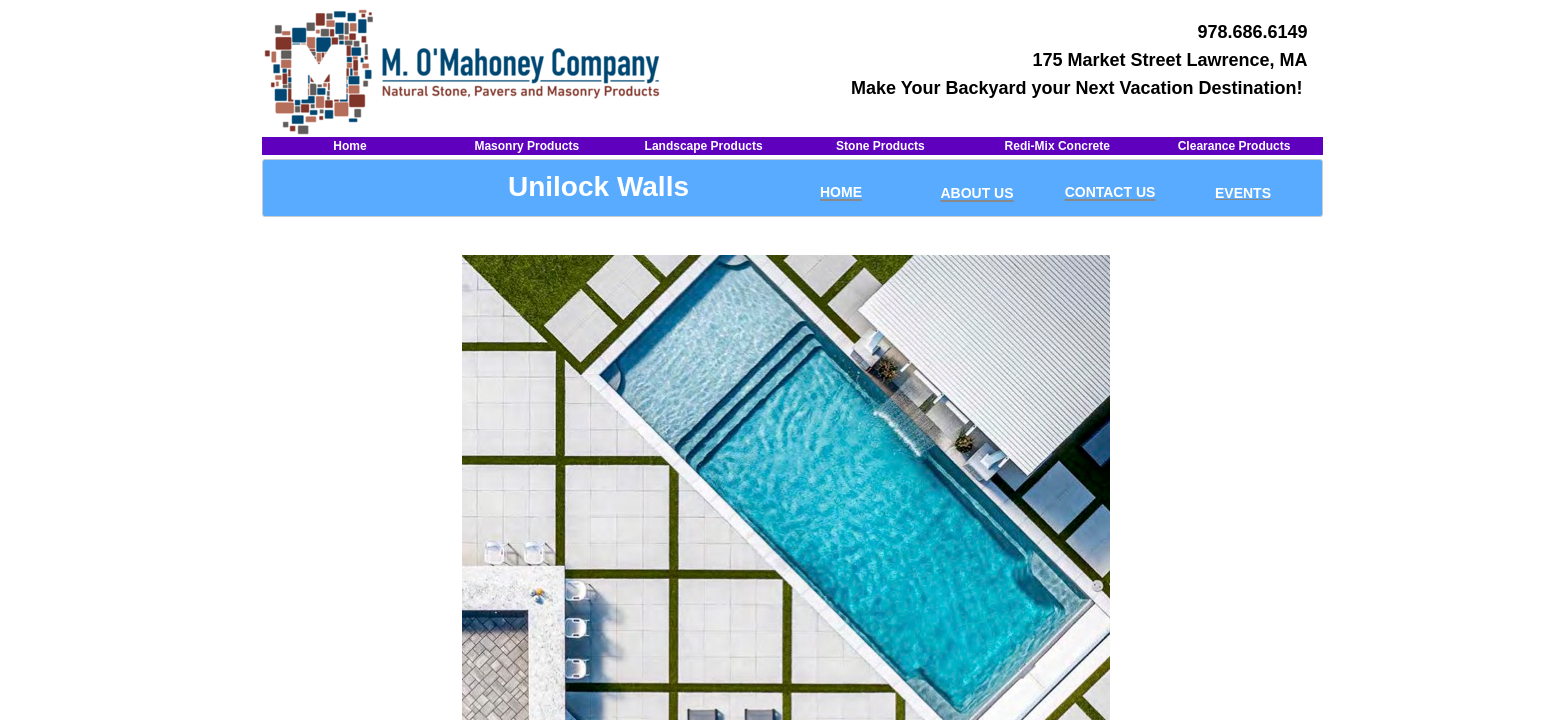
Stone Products (880, 146)
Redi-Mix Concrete (1057, 146)
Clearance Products (1234, 146)
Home (349, 146)
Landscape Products (704, 146)
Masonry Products (526, 146)
